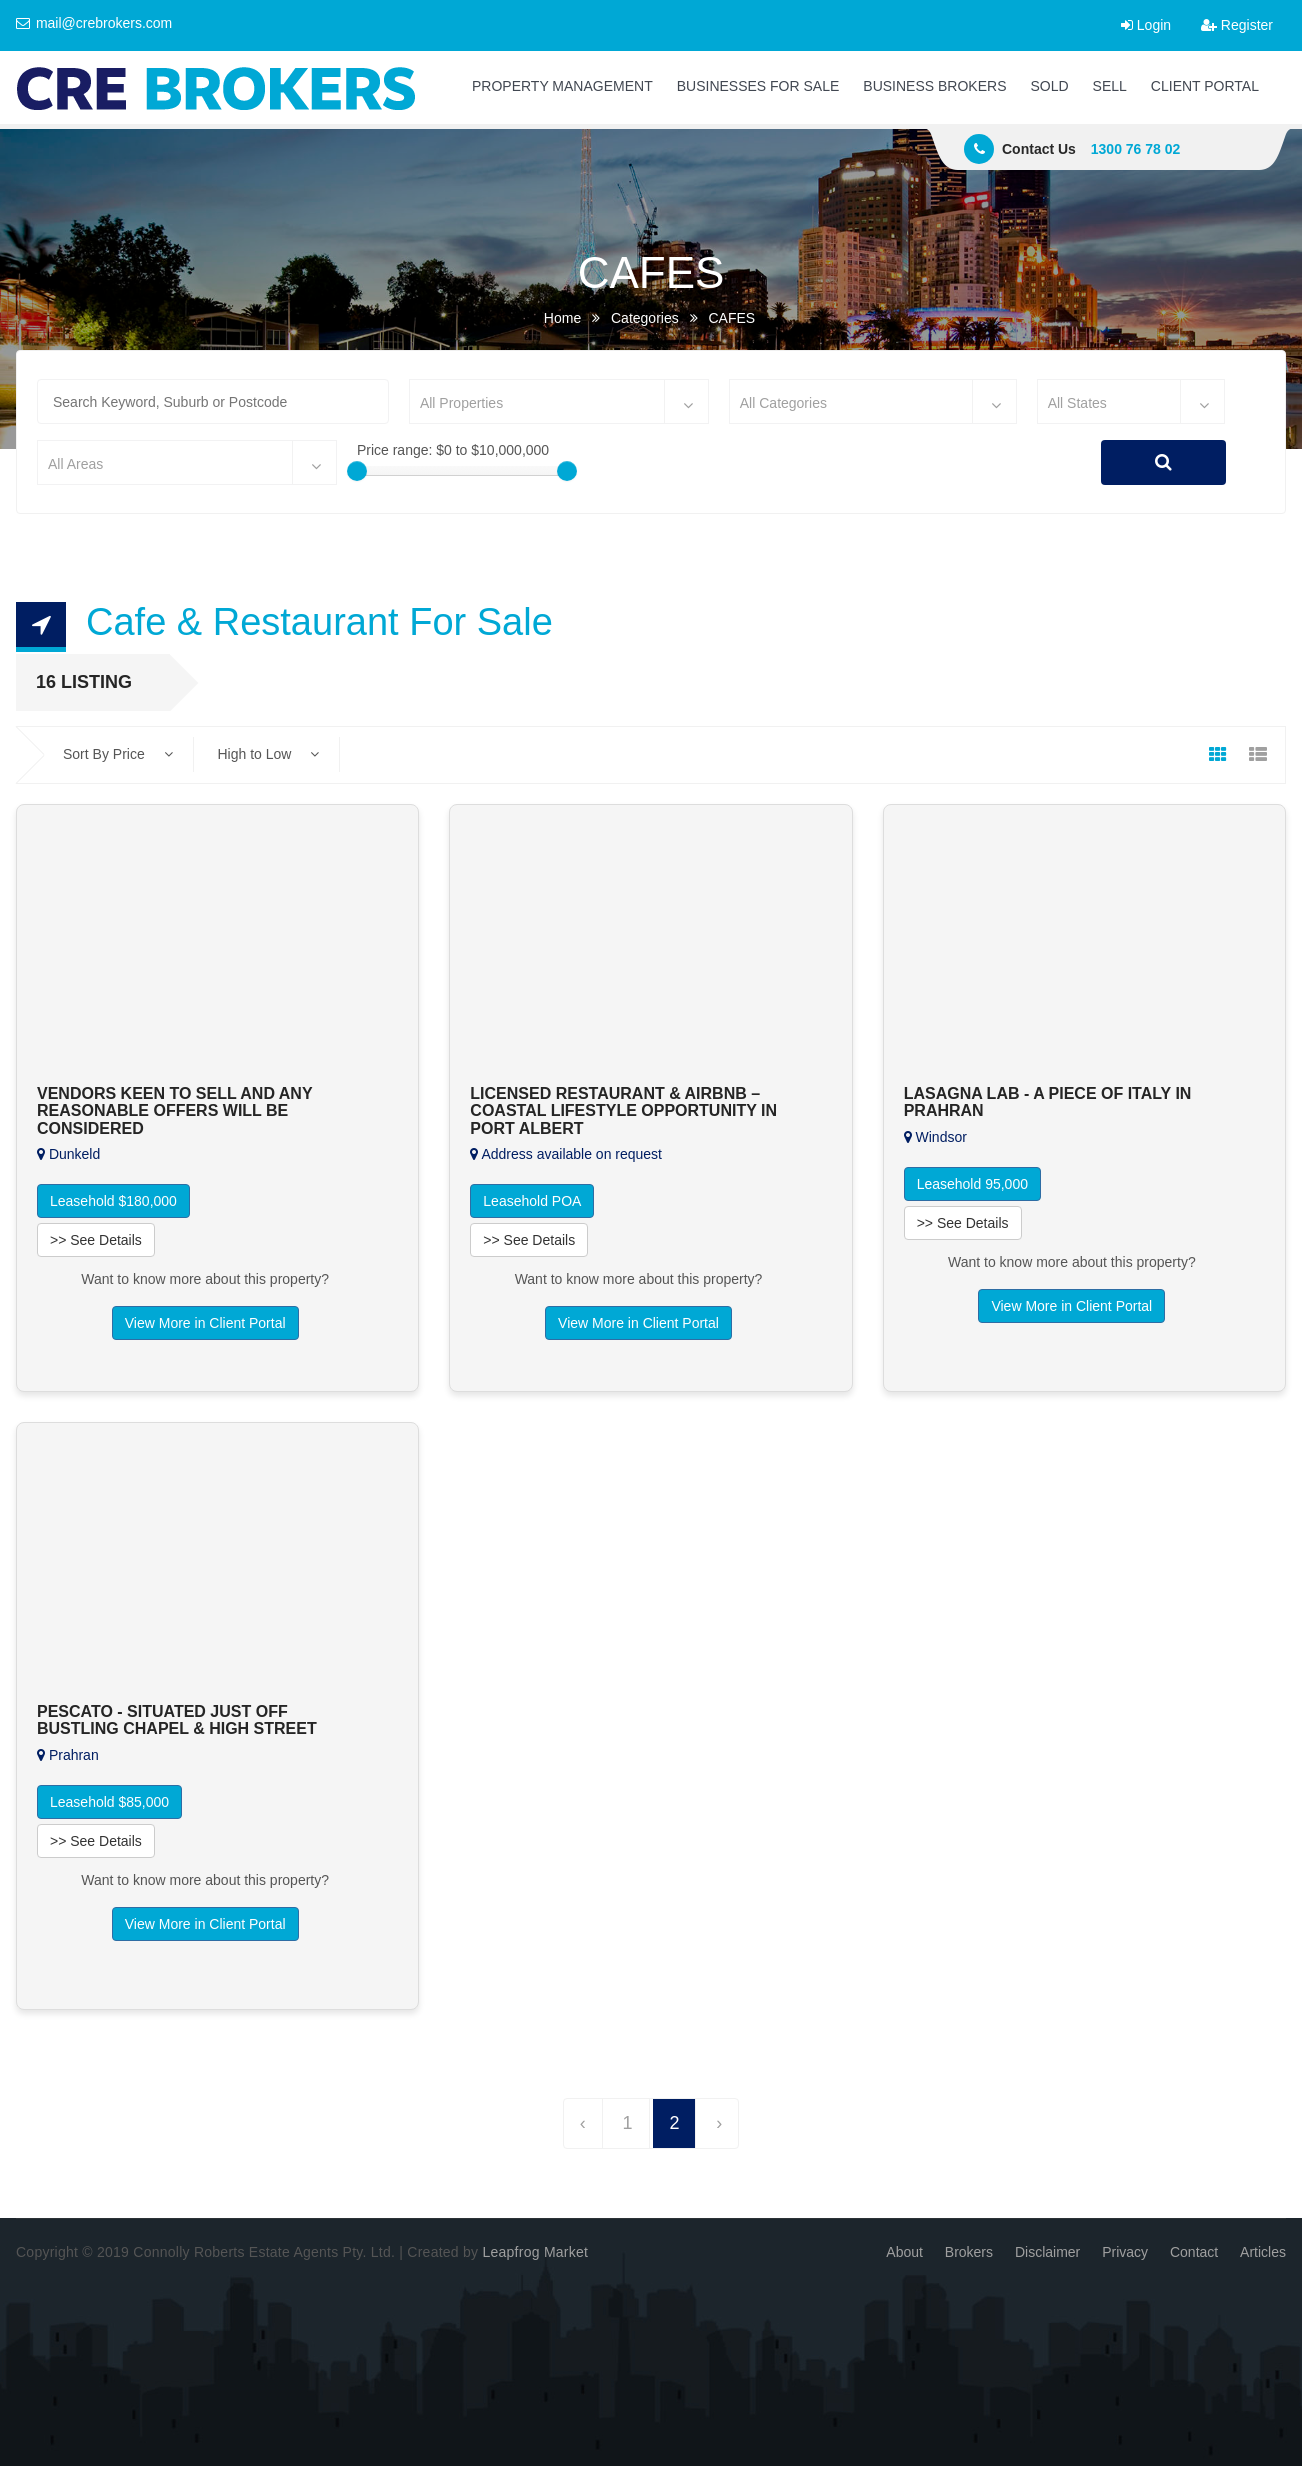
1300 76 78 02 (1136, 149)
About (904, 2252)
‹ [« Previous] (583, 2123)
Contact (1194, 2252)
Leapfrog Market (535, 2252)
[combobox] (559, 401)
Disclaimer (1047, 2252)
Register (1237, 25)
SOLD (1049, 86)
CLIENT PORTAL (1205, 86)
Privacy (1125, 2252)
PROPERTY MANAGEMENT (562, 86)
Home (562, 318)
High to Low (268, 754)
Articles (1263, 2252)
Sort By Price (118, 754)
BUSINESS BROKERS (934, 86)
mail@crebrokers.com (94, 23)
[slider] (357, 471)
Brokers (969, 2252)
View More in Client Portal (205, 1323)
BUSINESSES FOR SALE (758, 86)
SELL (1110, 86)
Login (1146, 25)
